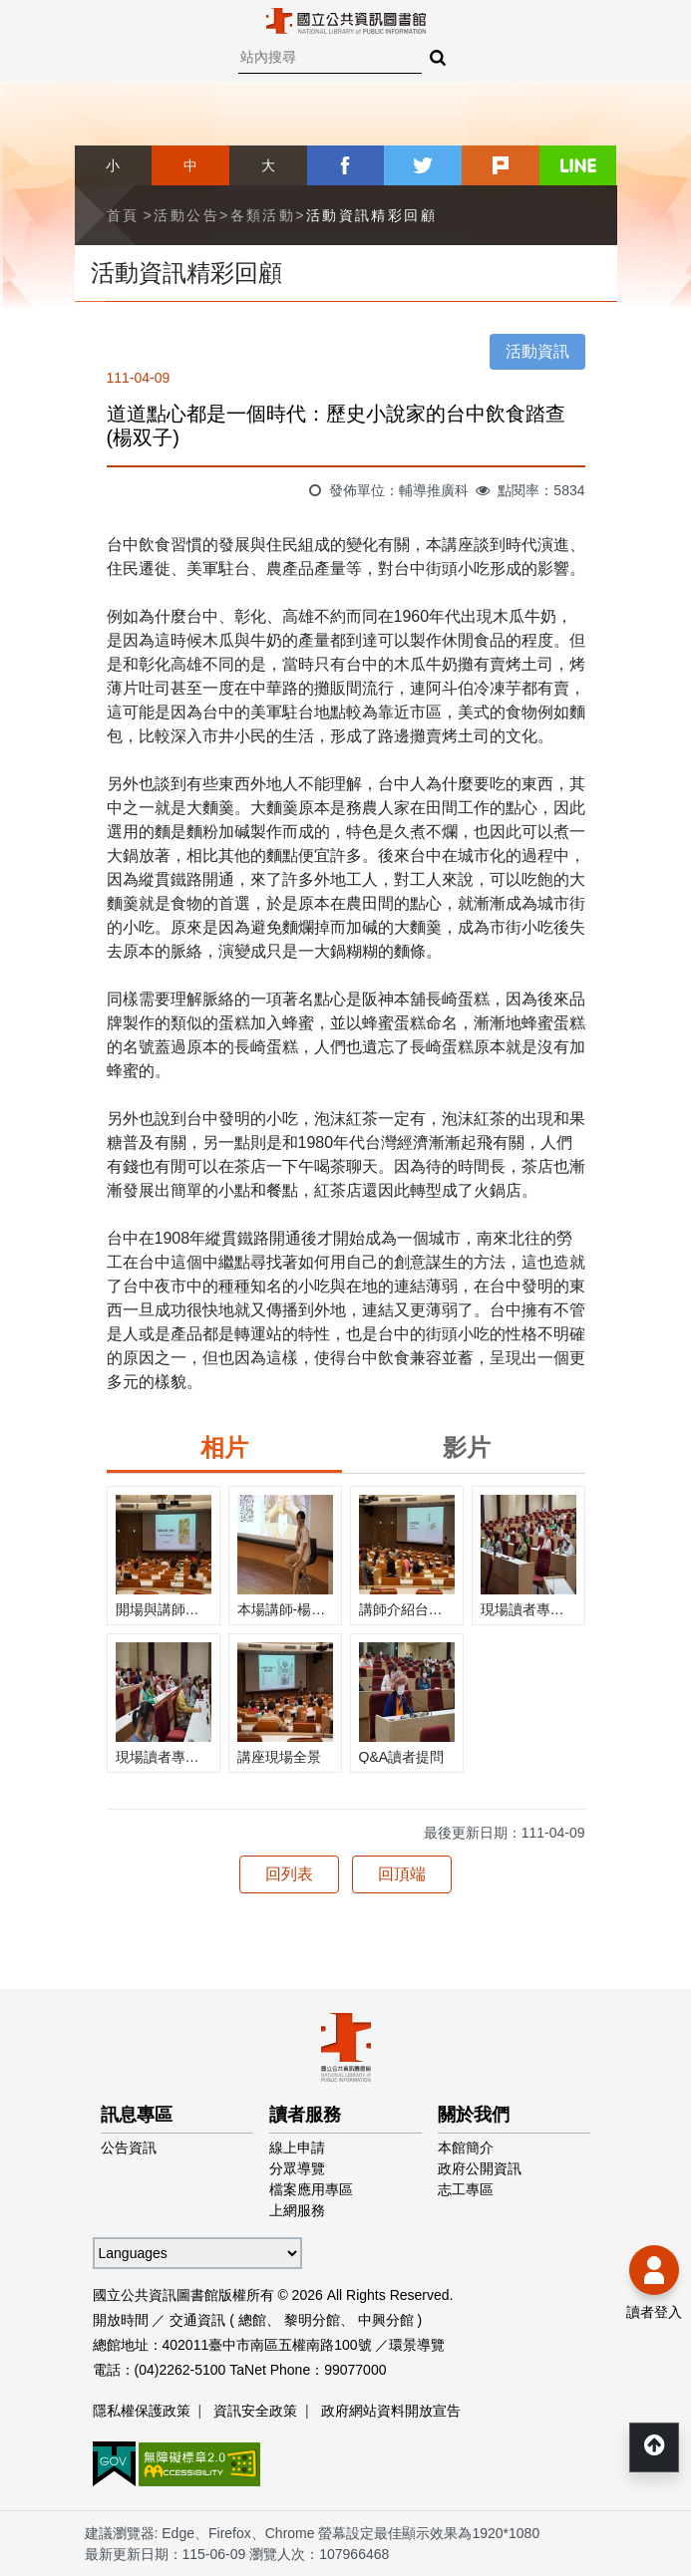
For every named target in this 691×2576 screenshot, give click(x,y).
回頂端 (402, 1873)
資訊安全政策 (255, 2411)
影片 (467, 1447)
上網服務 (297, 2210)
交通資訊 (197, 2320)
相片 (224, 1447)
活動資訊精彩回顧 (371, 215)
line (578, 165)
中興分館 (386, 2320)
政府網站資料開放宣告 (391, 2411)
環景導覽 (417, 2345)
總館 (252, 2320)
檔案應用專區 (311, 2189)
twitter (423, 165)
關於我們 (474, 2115)
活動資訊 (537, 351)
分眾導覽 (297, 2168)
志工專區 (466, 2189)
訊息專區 (137, 2115)
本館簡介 (466, 2147)
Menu (30, 30)
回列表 (289, 1873)
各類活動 (263, 215)
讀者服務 (305, 2115)
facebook (346, 165)
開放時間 (121, 2320)
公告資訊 (129, 2147)
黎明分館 (312, 2320)
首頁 (123, 215)
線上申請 (297, 2147)
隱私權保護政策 (141, 2411)
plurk (500, 165)
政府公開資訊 (479, 2168)
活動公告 (186, 215)
